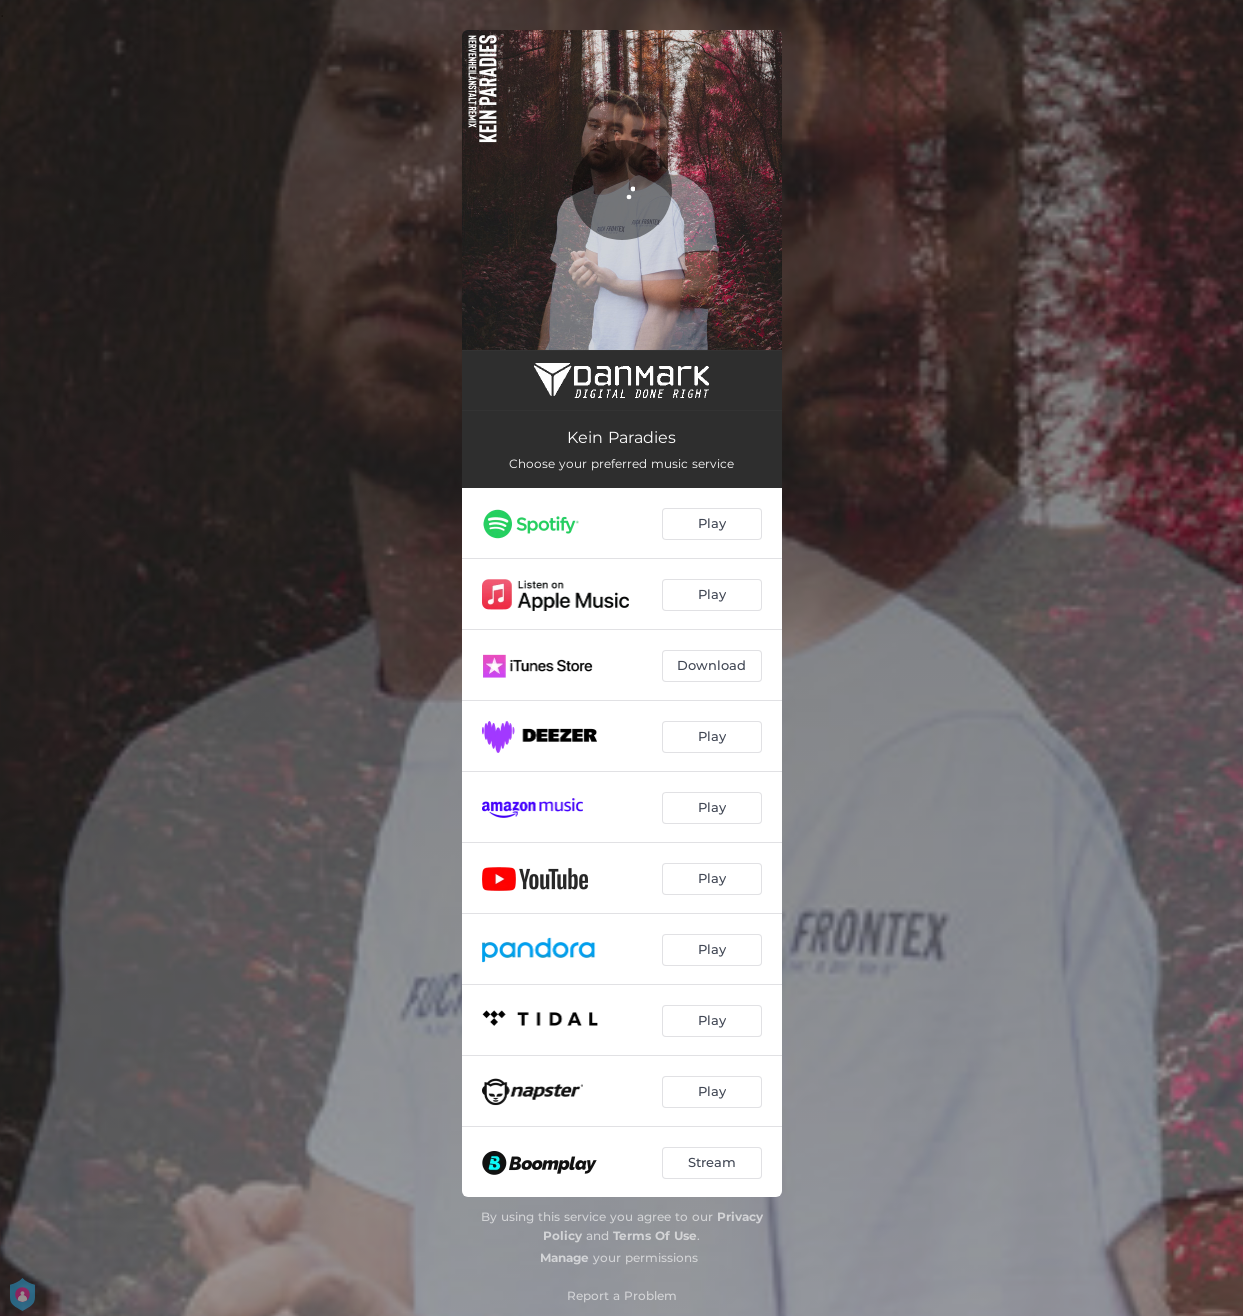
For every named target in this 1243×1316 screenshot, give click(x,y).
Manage (564, 1257)
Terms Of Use (655, 1235)
